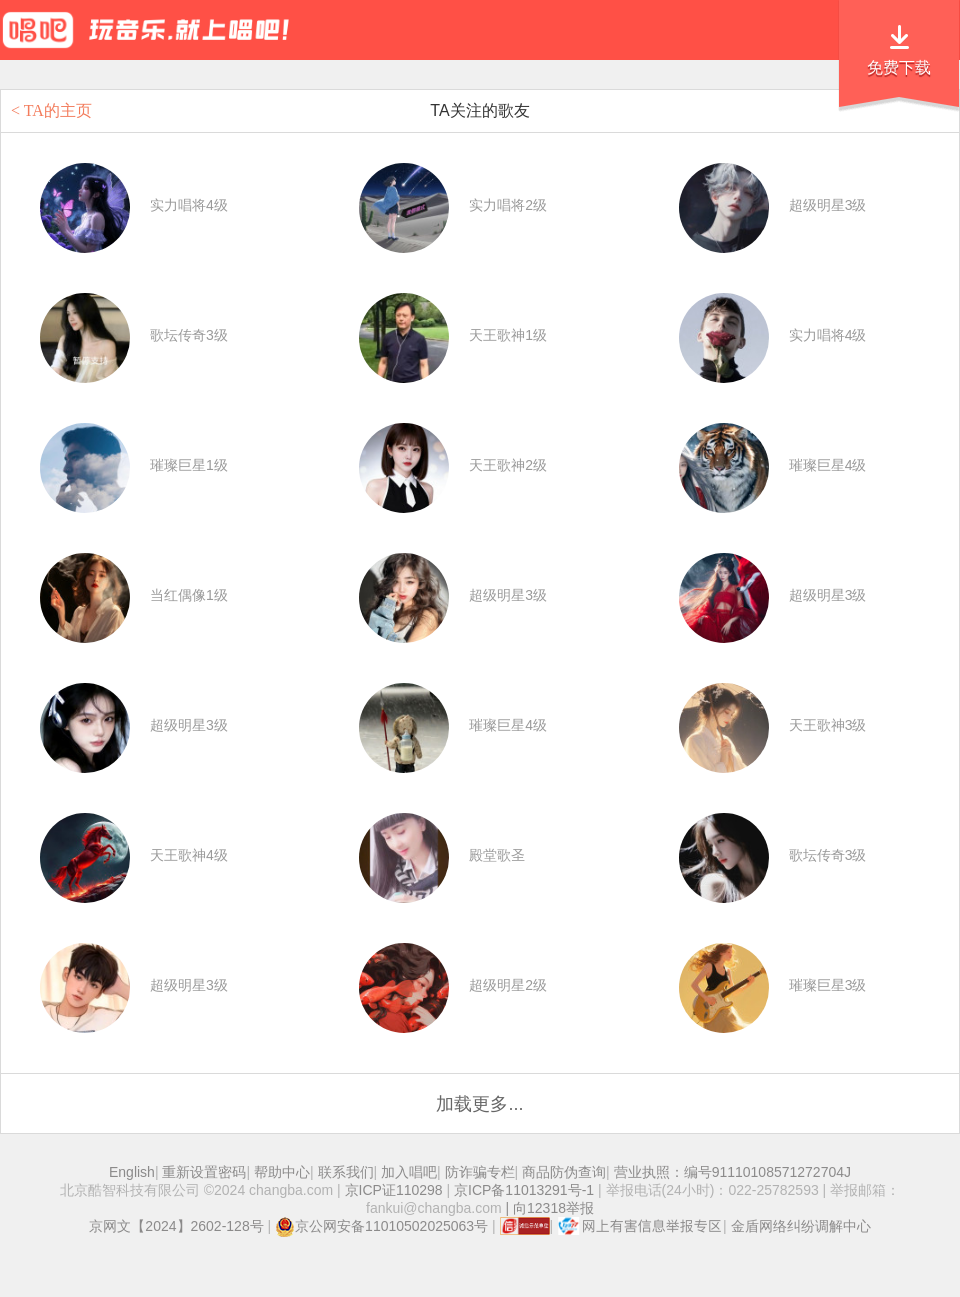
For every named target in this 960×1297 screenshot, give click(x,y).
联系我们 (346, 1172)
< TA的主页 (51, 110)
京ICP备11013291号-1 (524, 1190)
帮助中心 (282, 1172)
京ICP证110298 (394, 1190)
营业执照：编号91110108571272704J (732, 1172)
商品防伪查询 (564, 1172)
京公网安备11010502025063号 (381, 1226)
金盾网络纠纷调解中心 (801, 1226)
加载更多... (479, 1104)
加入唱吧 (409, 1172)
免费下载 (899, 67)
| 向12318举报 (548, 1208)
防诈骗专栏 (480, 1172)
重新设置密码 (204, 1172)
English (132, 1172)
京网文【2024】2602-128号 (176, 1226)
